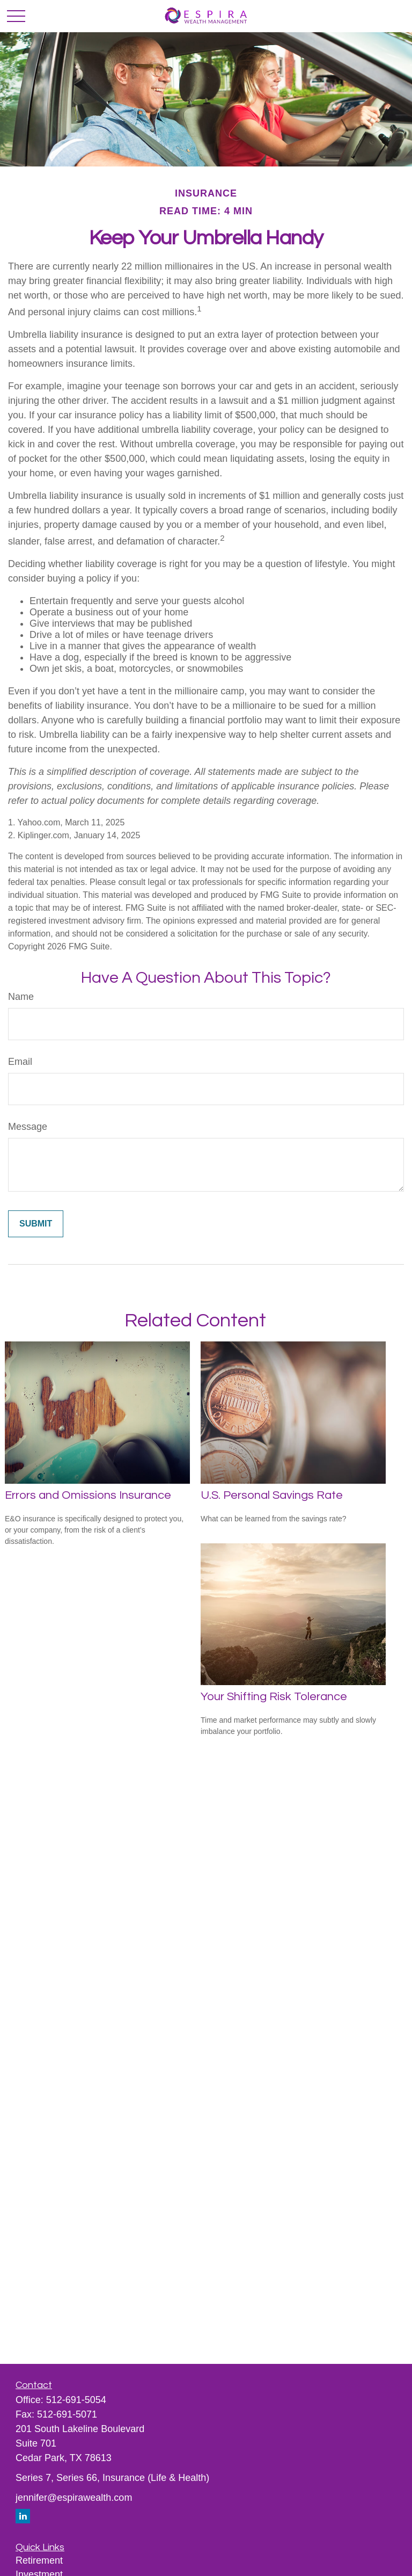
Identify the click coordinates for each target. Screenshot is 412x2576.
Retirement (39, 2560)
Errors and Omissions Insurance (88, 1495)
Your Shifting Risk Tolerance (274, 1696)
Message (27, 1126)
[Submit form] (35, 1223)
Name (21, 996)
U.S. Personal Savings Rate (272, 1495)
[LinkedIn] (23, 2516)
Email (20, 1061)
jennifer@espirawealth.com (74, 2497)
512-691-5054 (76, 2399)
